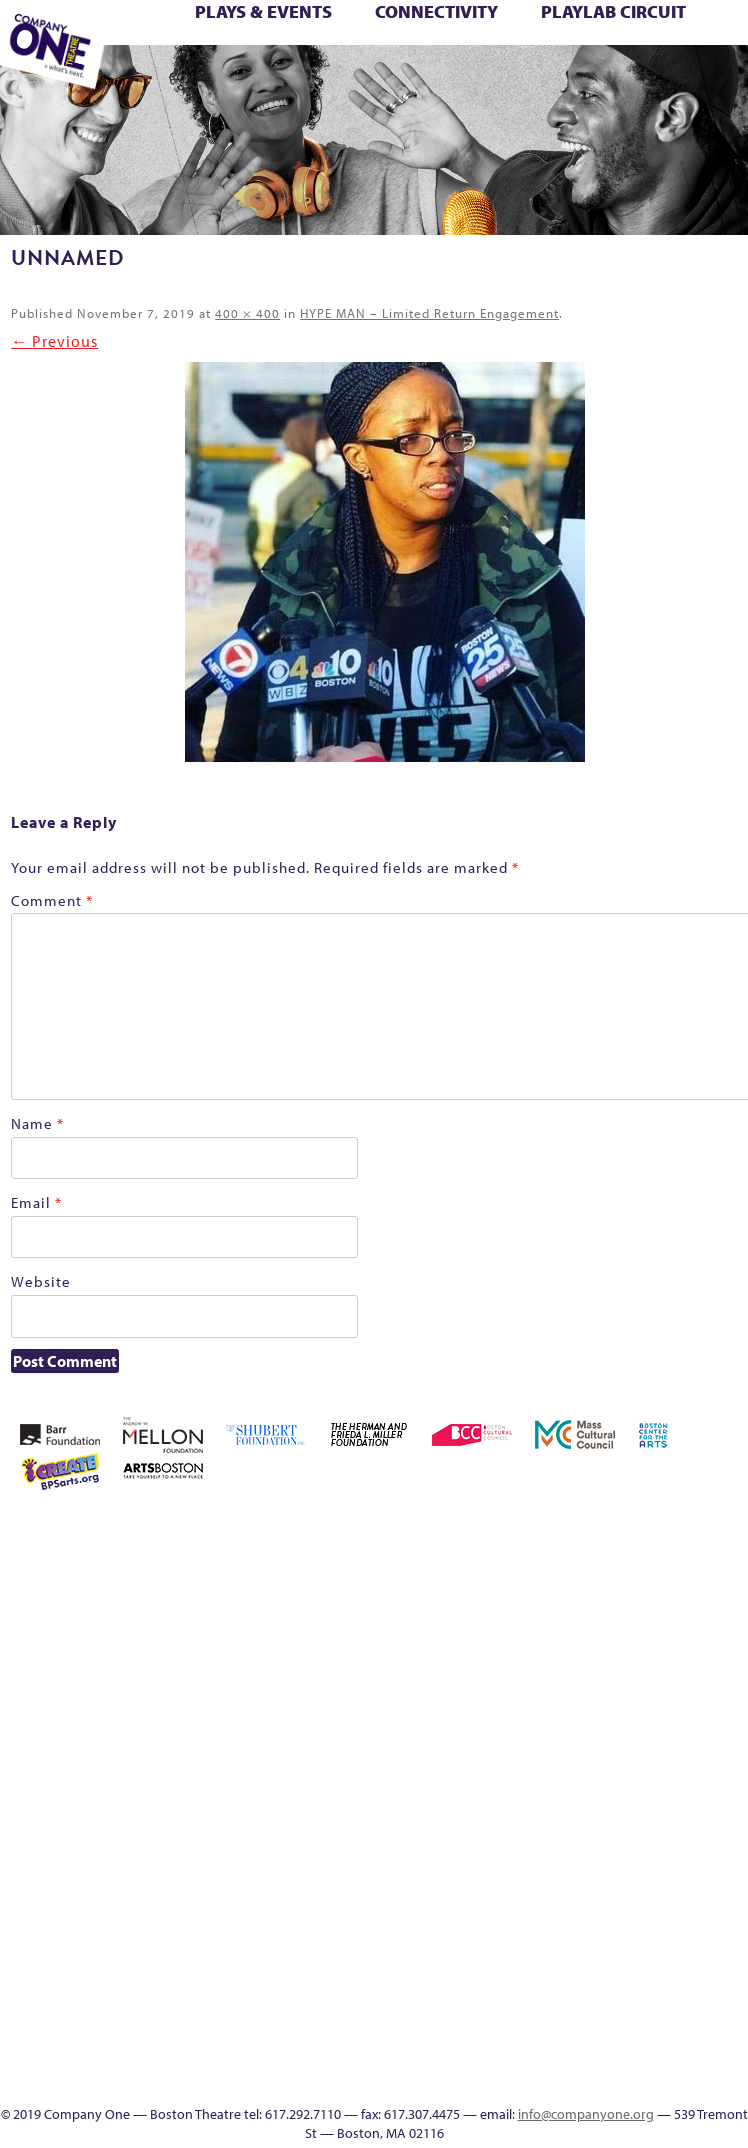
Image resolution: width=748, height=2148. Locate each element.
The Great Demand (716, 55)
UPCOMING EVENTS (550, 1961)
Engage (451, 77)
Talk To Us (394, 77)
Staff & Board (637, 1841)
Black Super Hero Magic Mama (298, 33)
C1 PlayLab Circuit (550, 1913)
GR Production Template (587, 33)
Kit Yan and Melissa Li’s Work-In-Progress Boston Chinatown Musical (666, 1673)
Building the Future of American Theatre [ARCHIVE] (356, 33)
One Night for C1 (550, 1793)
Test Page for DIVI (658, 55)
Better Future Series (151, 33)
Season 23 (492, 1841)
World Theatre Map (550, 1985)
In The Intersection (550, 2057)
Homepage (697, 33)
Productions (366, 77)
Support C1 (666, 1841)
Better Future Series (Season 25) (211, 33)
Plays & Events (263, 11)
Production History (608, 1793)
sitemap (249, 77)
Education (552, 33)
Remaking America (637, 1793)
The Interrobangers (492, 1865)
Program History (550, 1937)
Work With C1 (222, 77)
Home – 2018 (669, 33)
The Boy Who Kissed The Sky (691, 55)
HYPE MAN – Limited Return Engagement (429, 313)
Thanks (509, 77)
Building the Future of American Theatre (327, 33)
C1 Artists (423, 77)
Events (550, 2081)
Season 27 (579, 1841)
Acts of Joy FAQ (578, 1529)
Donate (522, 33)
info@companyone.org (586, 2114)
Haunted (638, 33)
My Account (521, 1793)
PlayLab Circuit (613, 11)
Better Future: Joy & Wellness (240, 33)
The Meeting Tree (165, 77)
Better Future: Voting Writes (269, 33)
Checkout (465, 33)
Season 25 (521, 1841)
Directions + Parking (544, 77)
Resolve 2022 (724, 1793)
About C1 (519, 1529)
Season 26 (550, 1841)
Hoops (724, 33)
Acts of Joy (548, 1529)
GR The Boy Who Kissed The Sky (617, 33)
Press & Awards (628, 77)
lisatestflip (724, 1721)
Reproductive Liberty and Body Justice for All (666, 1769)
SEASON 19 (481, 77)
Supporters (569, 77)
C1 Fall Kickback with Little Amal (385, 33)
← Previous (54, 341)
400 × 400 (247, 313)
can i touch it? (409, 33)
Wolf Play (191, 77)
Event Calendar (338, 77)
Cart (434, 33)
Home (464, 1529)
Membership (463, 1793)
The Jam (521, 1865)
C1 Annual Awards (600, 77)
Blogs (550, 2009)
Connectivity (436, 11)
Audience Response (550, 2033)
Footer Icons (279, 77)
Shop (608, 1841)
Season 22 (463, 1841)
